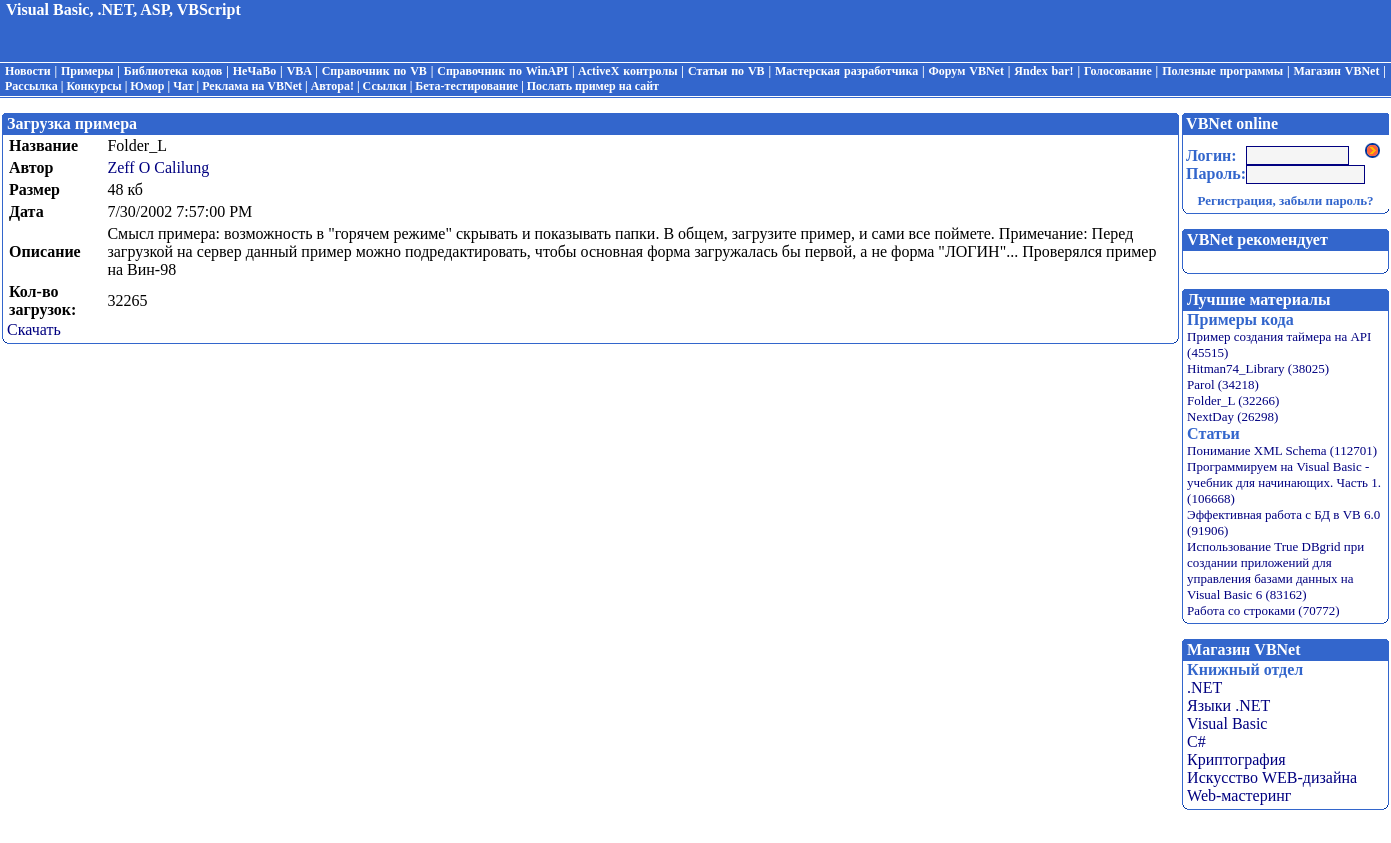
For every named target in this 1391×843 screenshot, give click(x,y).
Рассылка (31, 86)
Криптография (1236, 759)
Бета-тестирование (466, 86)
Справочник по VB (374, 71)
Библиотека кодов (173, 71)
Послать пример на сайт (593, 86)
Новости (28, 71)
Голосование (1118, 71)
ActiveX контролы (628, 71)
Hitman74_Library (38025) (1258, 368)
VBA (299, 71)
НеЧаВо (254, 71)
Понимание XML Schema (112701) (1282, 450)
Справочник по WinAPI (502, 71)
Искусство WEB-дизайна (1272, 777)
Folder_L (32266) (1233, 400)
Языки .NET (1228, 705)
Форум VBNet (966, 71)
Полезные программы (1222, 71)
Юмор (147, 86)
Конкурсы (93, 86)
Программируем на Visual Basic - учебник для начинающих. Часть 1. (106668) (1284, 482)
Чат (183, 86)
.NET (1204, 687)
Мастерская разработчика (846, 71)
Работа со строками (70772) (1263, 610)
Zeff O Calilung (158, 167)
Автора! (332, 86)
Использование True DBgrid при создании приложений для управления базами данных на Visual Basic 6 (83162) (1275, 570)
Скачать (34, 329)
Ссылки (385, 86)
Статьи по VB (726, 71)
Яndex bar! (1043, 71)
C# (1196, 741)
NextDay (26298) (1232, 416)
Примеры (87, 71)
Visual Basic (1227, 723)
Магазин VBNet (1336, 71)
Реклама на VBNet (252, 86)
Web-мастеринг (1239, 795)
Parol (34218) (1223, 384)
